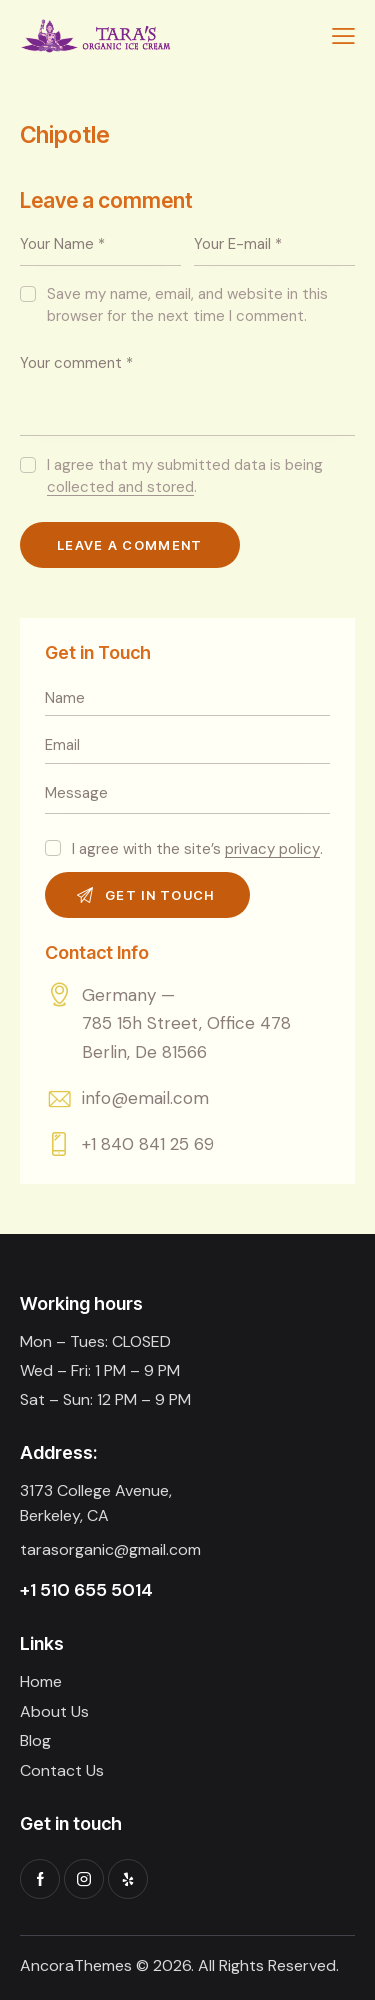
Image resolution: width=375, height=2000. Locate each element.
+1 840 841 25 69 (148, 1144)
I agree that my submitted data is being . (185, 476)
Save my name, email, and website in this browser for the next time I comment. (187, 305)
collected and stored (120, 488)
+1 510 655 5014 (86, 1590)
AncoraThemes (76, 1965)
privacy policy (272, 850)
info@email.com (145, 1098)
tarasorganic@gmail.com (110, 1549)
